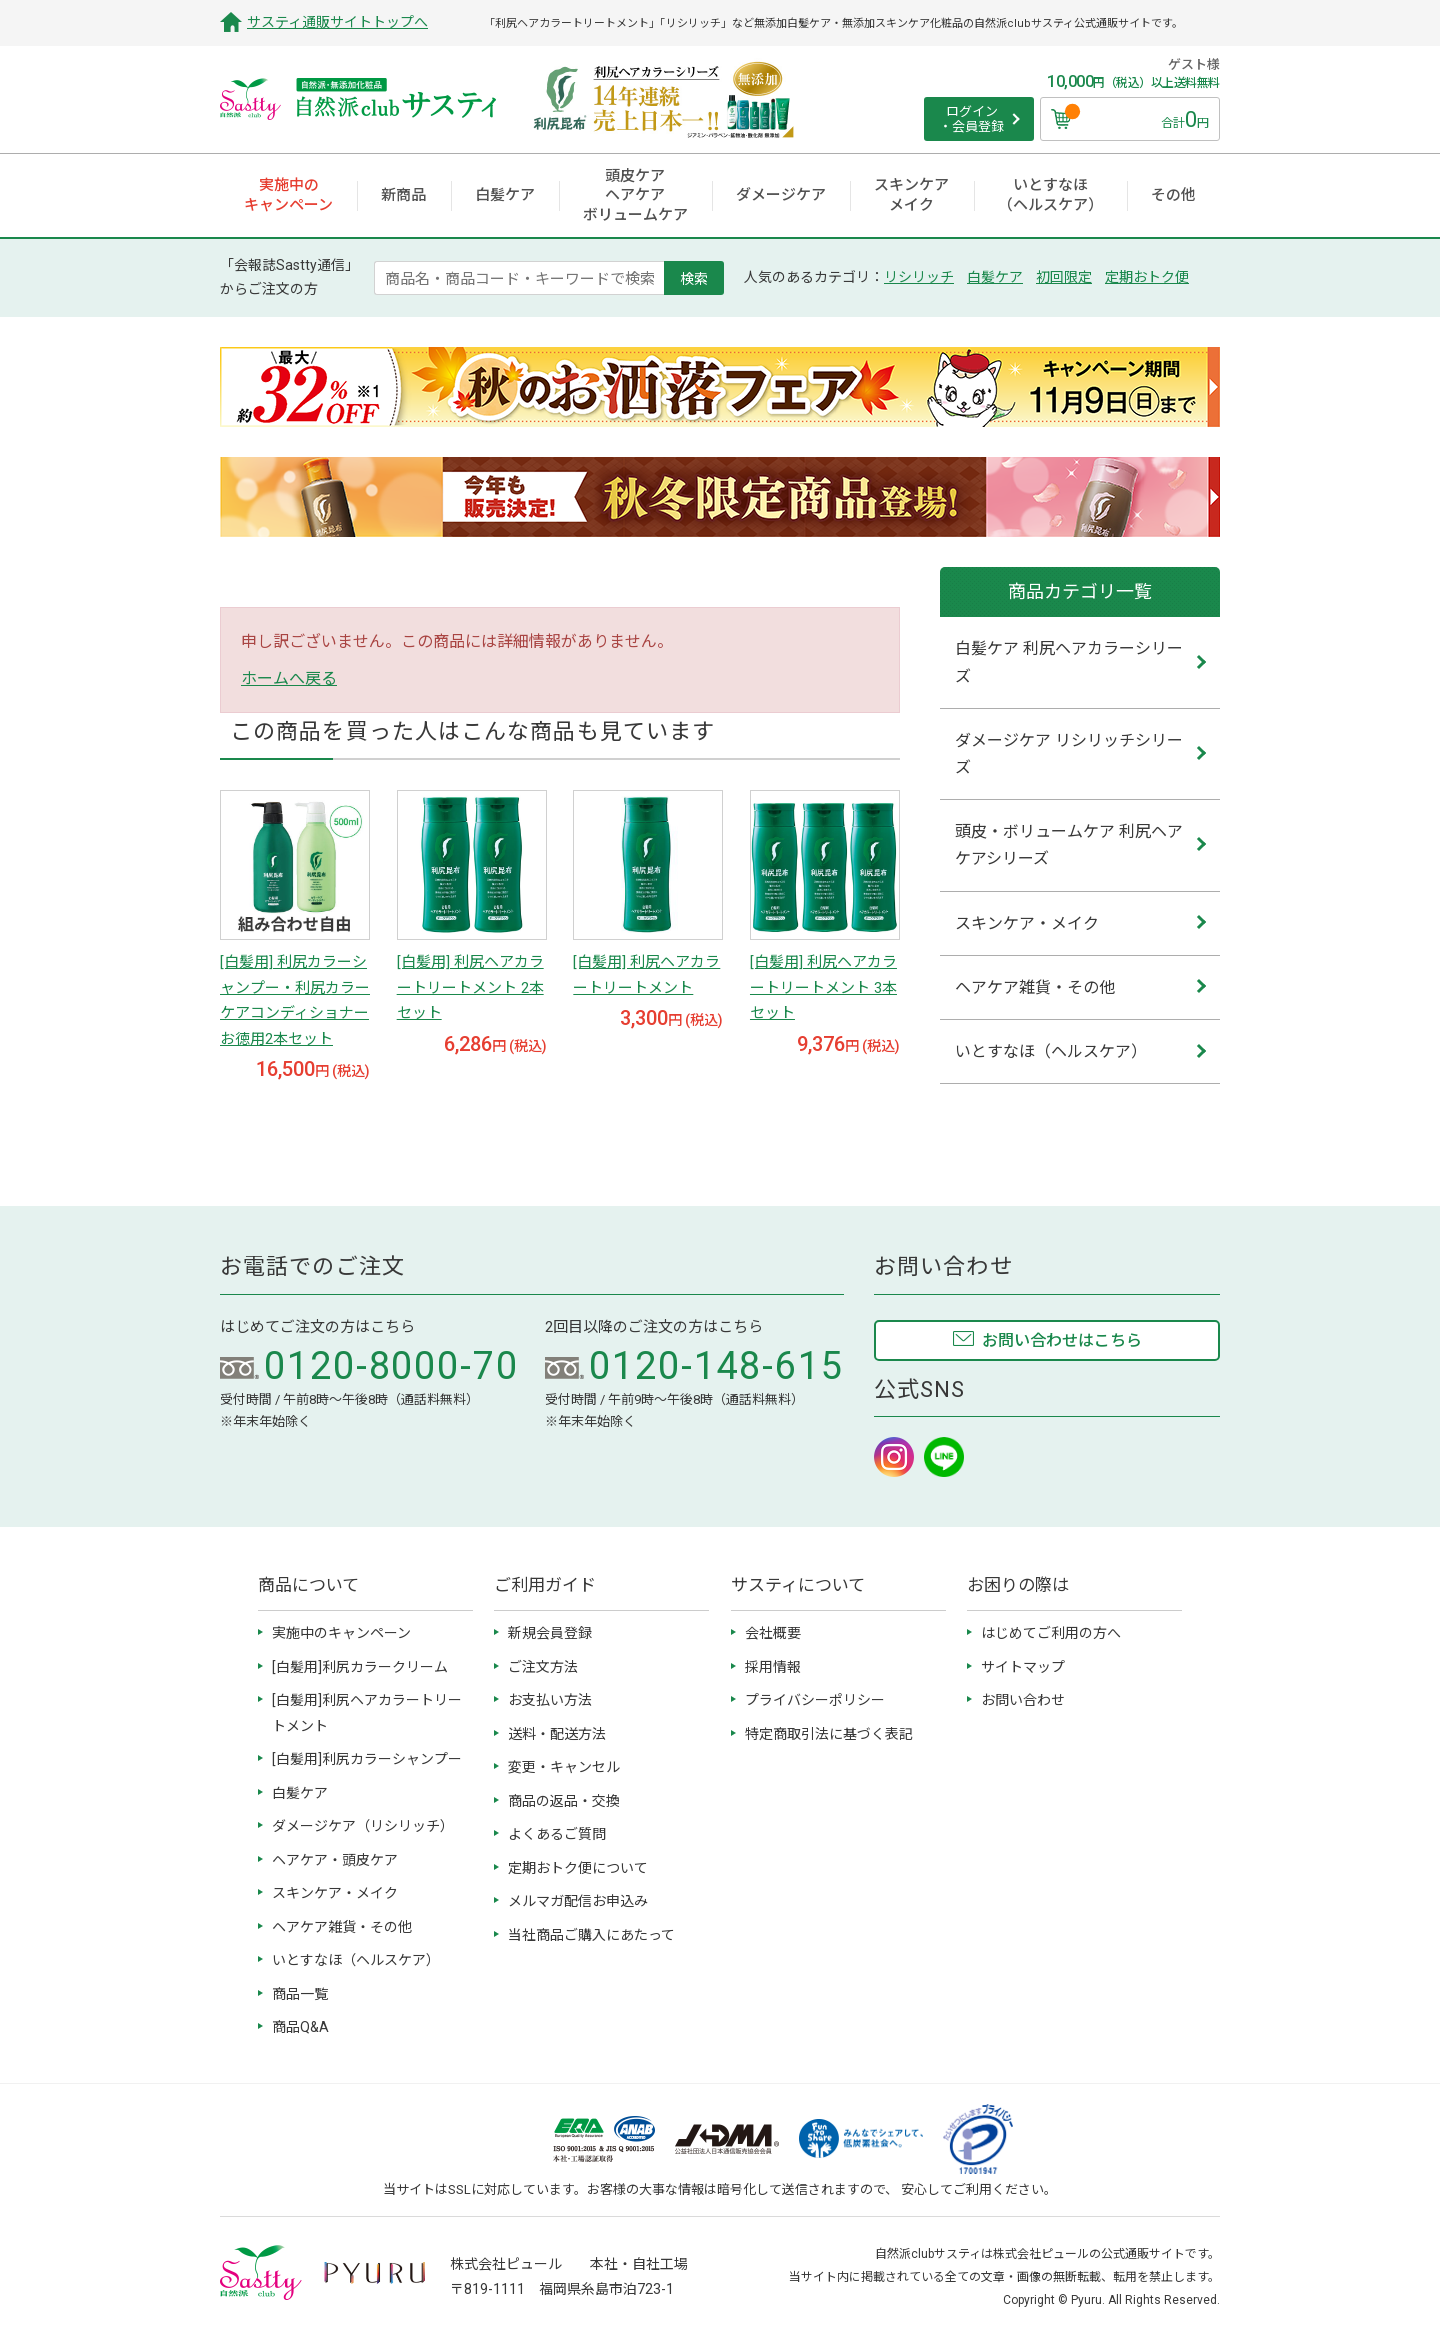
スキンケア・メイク (335, 1893)
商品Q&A (300, 2027)
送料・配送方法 (557, 1734)
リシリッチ (919, 277)
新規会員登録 (550, 1633)
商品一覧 (300, 1994)
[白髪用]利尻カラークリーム (360, 1667)
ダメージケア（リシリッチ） (363, 1826)
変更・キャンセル (564, 1767)
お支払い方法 (550, 1700)
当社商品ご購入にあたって (591, 1935)
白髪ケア (995, 277)
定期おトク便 (1147, 277)
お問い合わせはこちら (1062, 1340)
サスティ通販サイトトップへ (337, 22)
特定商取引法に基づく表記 (829, 1734)
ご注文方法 (543, 1667)
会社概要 (773, 1633)
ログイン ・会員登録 (971, 119)
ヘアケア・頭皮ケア (335, 1860)
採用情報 (773, 1667)
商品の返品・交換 (564, 1801)
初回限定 (1064, 277)
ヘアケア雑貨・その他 (342, 1927)
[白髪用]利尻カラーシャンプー (367, 1759)
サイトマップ (1023, 1667)
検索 (694, 278)
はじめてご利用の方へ (1051, 1633)
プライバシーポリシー (815, 1700)
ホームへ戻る (289, 678)
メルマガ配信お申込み (578, 1901)
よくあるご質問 (557, 1834)
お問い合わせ (1023, 1700)
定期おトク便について (578, 1868)
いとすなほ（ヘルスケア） (356, 1960)
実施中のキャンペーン (341, 1633)
